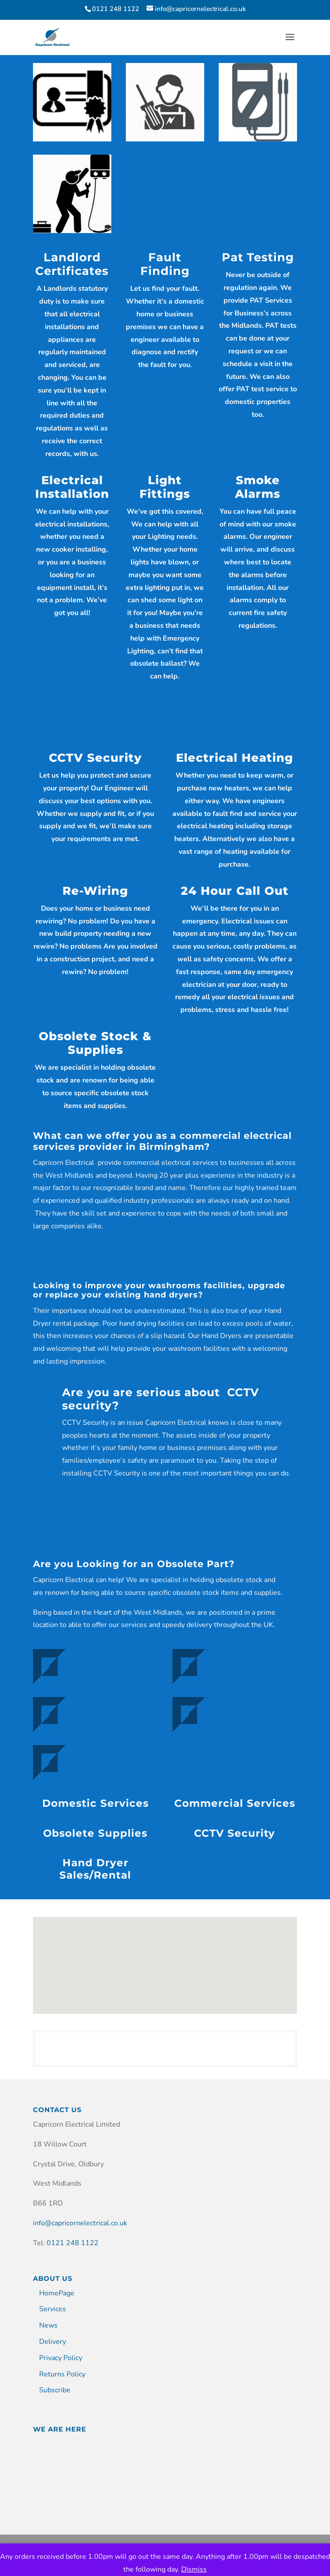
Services (52, 2309)
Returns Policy (62, 2374)
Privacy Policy (60, 2358)
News (48, 2325)
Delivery (52, 2341)
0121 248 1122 (73, 2243)
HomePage (56, 2293)
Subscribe (54, 2390)
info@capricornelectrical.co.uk (80, 2223)
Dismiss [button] (194, 2569)
